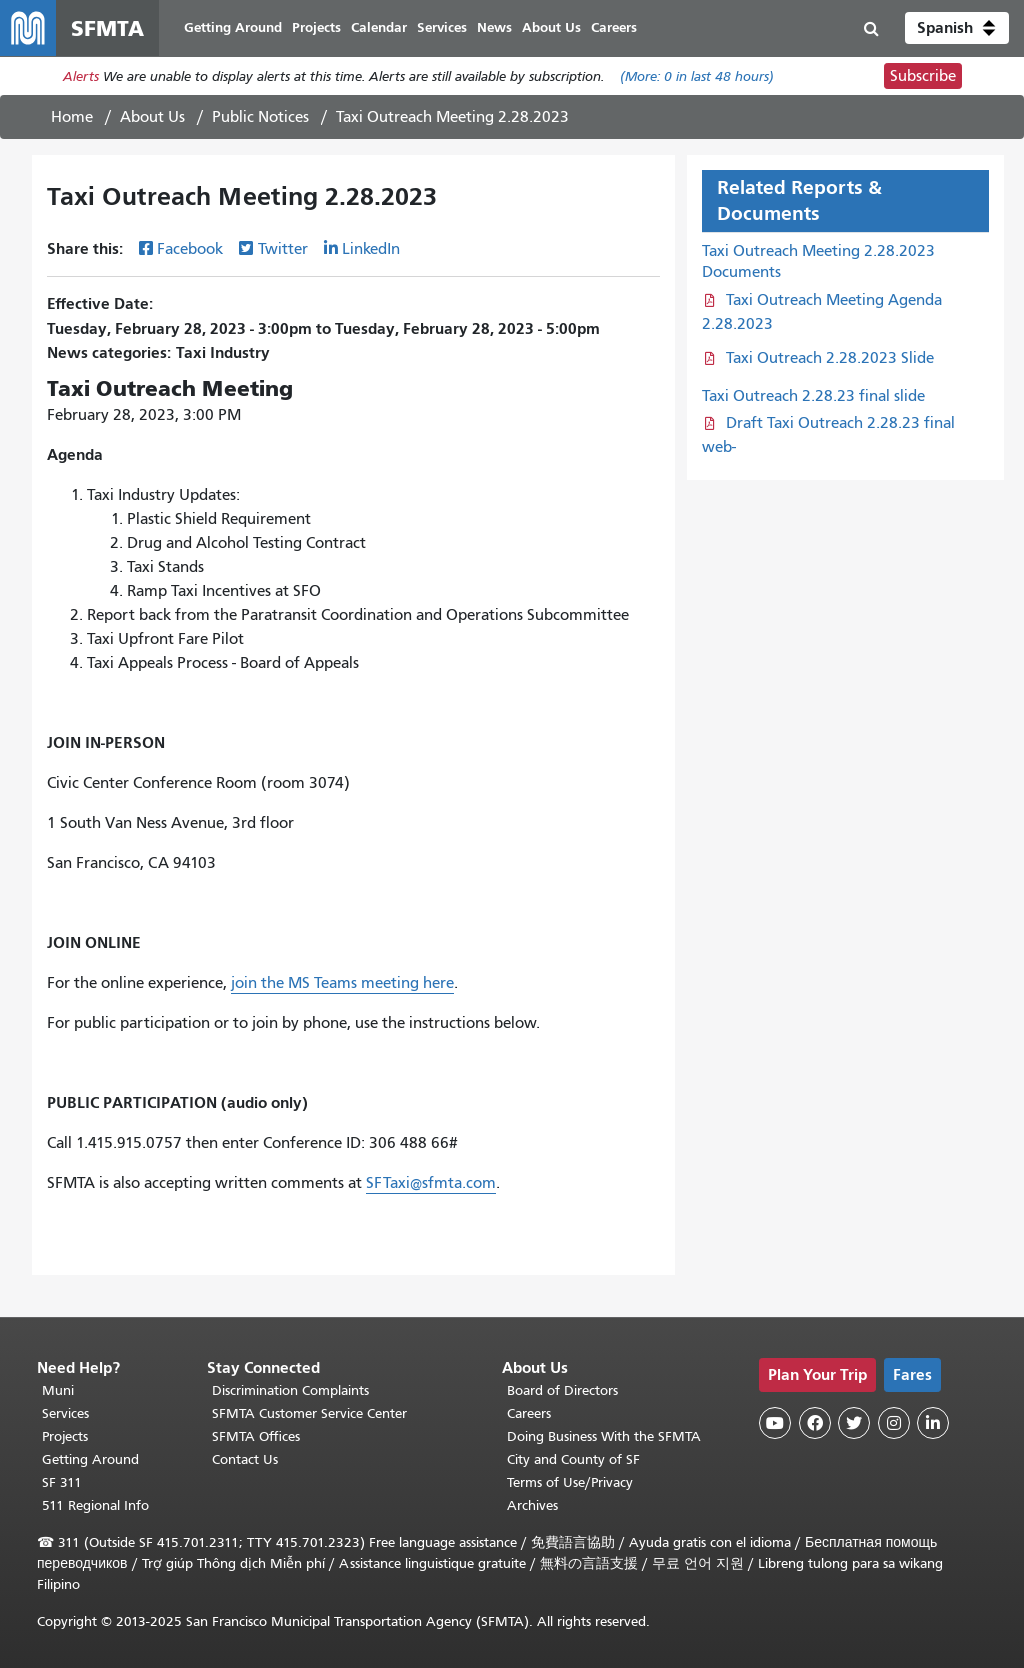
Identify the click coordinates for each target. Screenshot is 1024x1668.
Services (65, 1413)
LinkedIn (371, 249)
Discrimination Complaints (290, 1390)
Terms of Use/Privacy (570, 1482)
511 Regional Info (95, 1505)
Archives (532, 1505)
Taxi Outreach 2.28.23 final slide (813, 396)
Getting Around (90, 1459)
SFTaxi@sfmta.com (431, 1183)
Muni (58, 1390)
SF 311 (62, 1482)
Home (72, 117)
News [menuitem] (494, 27)
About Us (152, 117)
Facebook (190, 249)
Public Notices (260, 117)
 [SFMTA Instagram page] (894, 1423)
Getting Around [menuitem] (233, 27)
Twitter (283, 249)
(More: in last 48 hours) (697, 76)
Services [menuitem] (442, 27)
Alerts (81, 76)
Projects (65, 1436)
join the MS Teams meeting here (342, 983)
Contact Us (245, 1459)
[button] (957, 28)
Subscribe (923, 76)
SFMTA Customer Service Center (309, 1413)
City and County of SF (573, 1459)
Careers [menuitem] (614, 27)
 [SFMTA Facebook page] (815, 1423)
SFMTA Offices (256, 1436)
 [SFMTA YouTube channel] (775, 1423)
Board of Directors (562, 1390)
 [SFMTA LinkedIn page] (933, 1423)
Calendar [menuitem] (379, 27)
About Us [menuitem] (551, 27)
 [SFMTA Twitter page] (854, 1423)
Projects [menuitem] (316, 27)
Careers (529, 1413)
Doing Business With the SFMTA (604, 1436)
